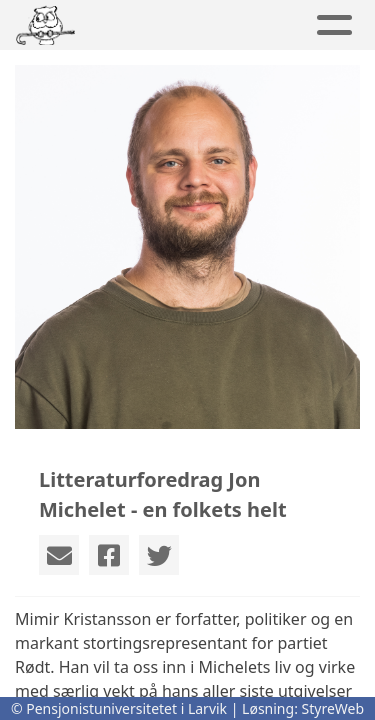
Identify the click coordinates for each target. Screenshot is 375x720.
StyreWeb (333, 708)
